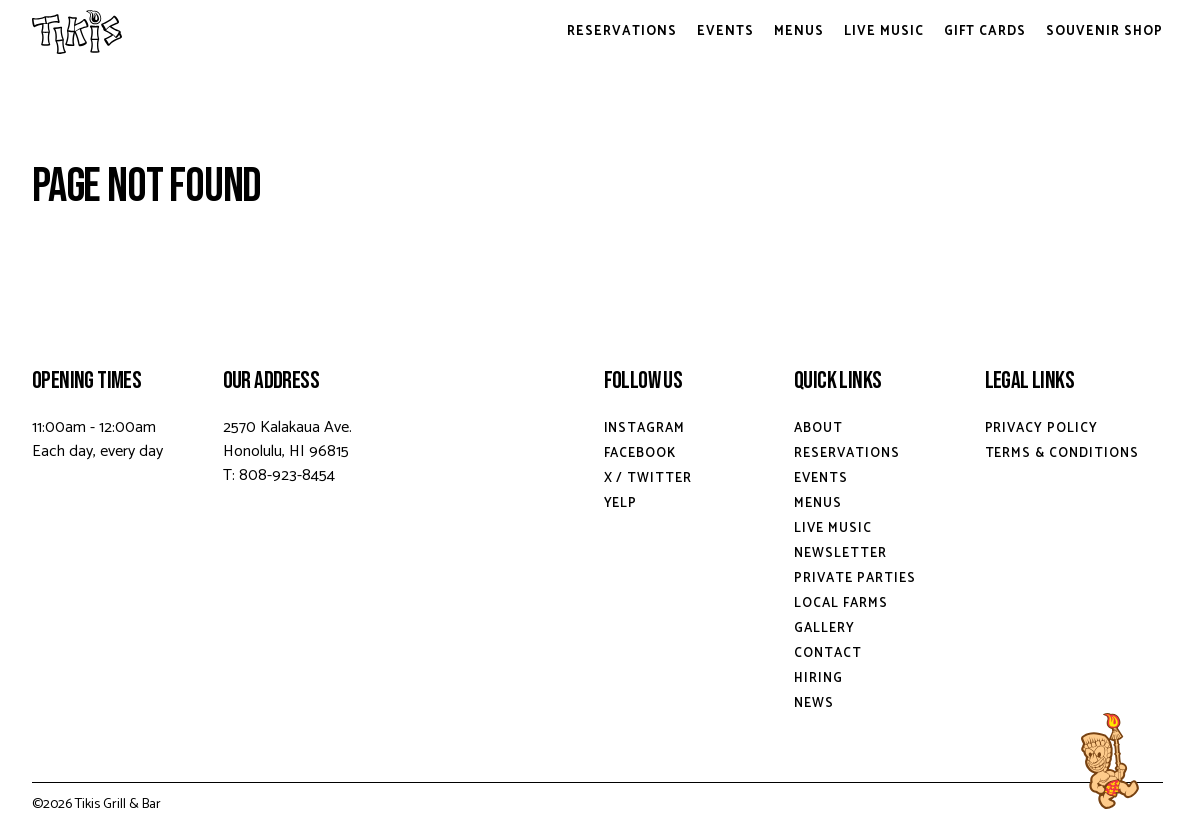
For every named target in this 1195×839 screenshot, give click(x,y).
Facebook (640, 453)
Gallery (824, 628)
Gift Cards (985, 31)
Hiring (818, 678)
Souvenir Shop (1104, 31)
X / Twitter (648, 478)
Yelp (621, 503)
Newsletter (840, 553)
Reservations (622, 31)
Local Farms (841, 603)
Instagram (645, 428)
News (814, 703)
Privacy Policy (1042, 428)
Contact (828, 653)
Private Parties (855, 578)
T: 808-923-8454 (279, 475)
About (818, 428)
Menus (799, 31)
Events (725, 31)
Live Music (884, 31)
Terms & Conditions (1062, 453)
